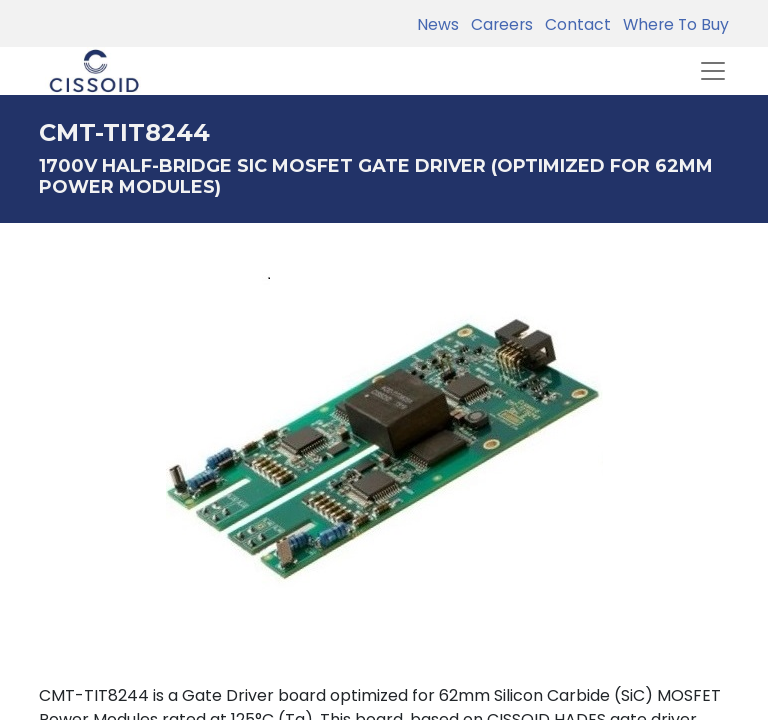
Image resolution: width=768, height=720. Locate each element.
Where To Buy (672, 24)
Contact (574, 24)
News (438, 24)
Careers (498, 24)
